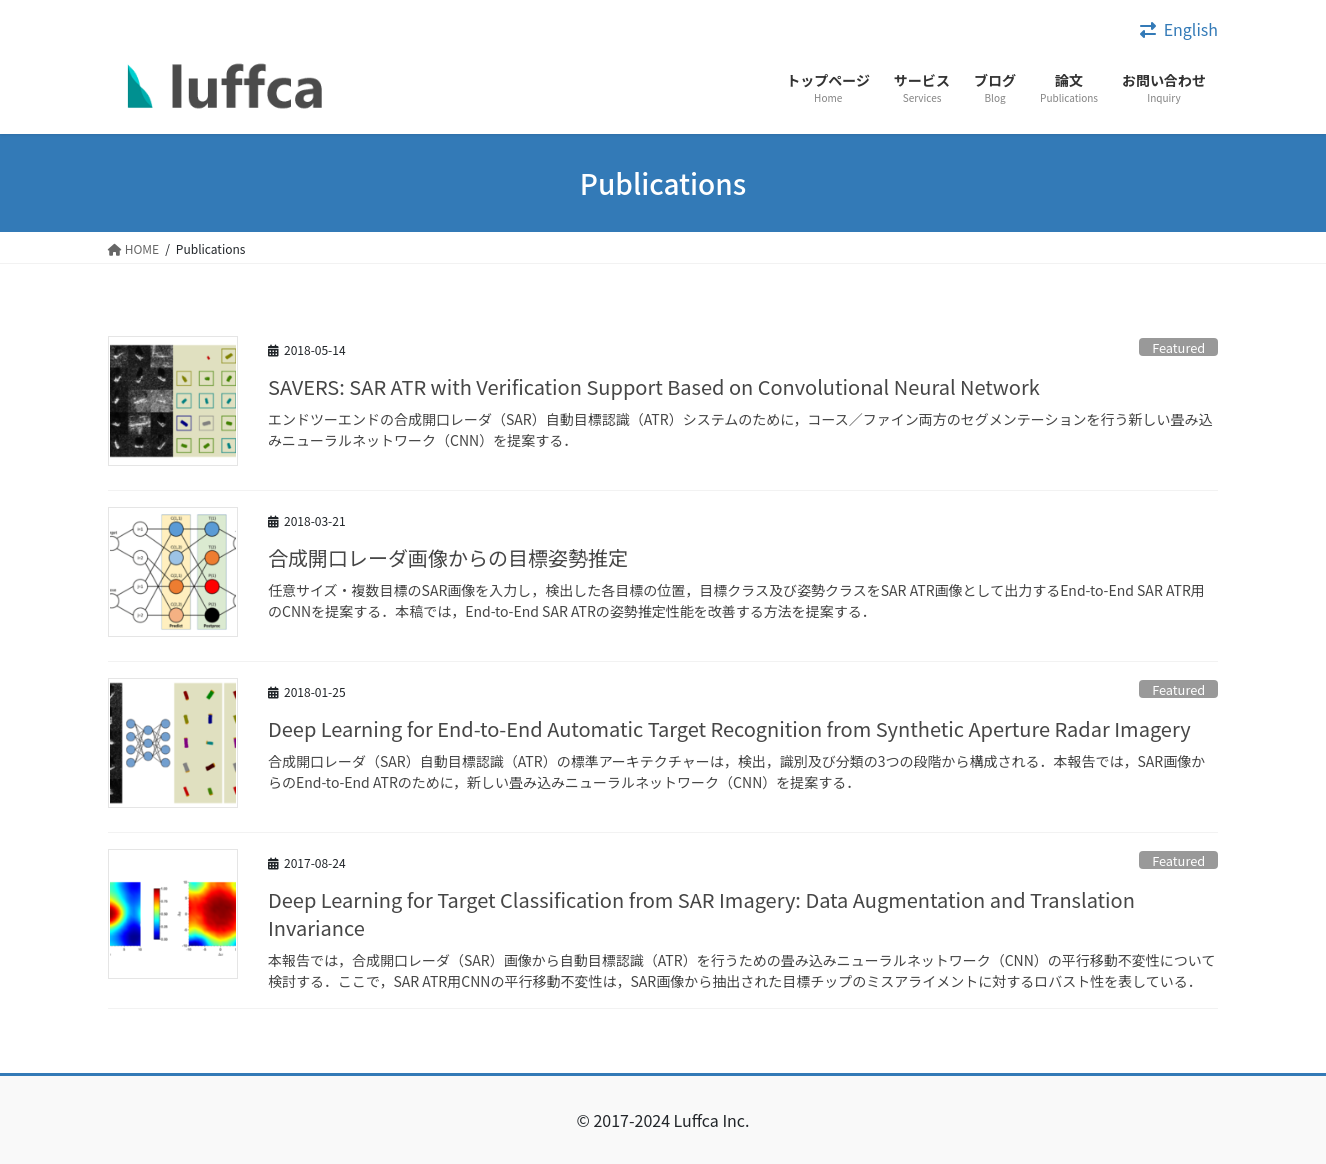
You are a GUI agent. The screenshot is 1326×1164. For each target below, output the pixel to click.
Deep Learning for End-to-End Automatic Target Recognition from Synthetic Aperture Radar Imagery (729, 728)
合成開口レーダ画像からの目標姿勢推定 (448, 557)
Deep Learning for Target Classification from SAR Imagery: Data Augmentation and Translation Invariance (701, 913)
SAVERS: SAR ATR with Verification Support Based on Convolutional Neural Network (654, 386)
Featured (1178, 347)
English (1191, 29)
